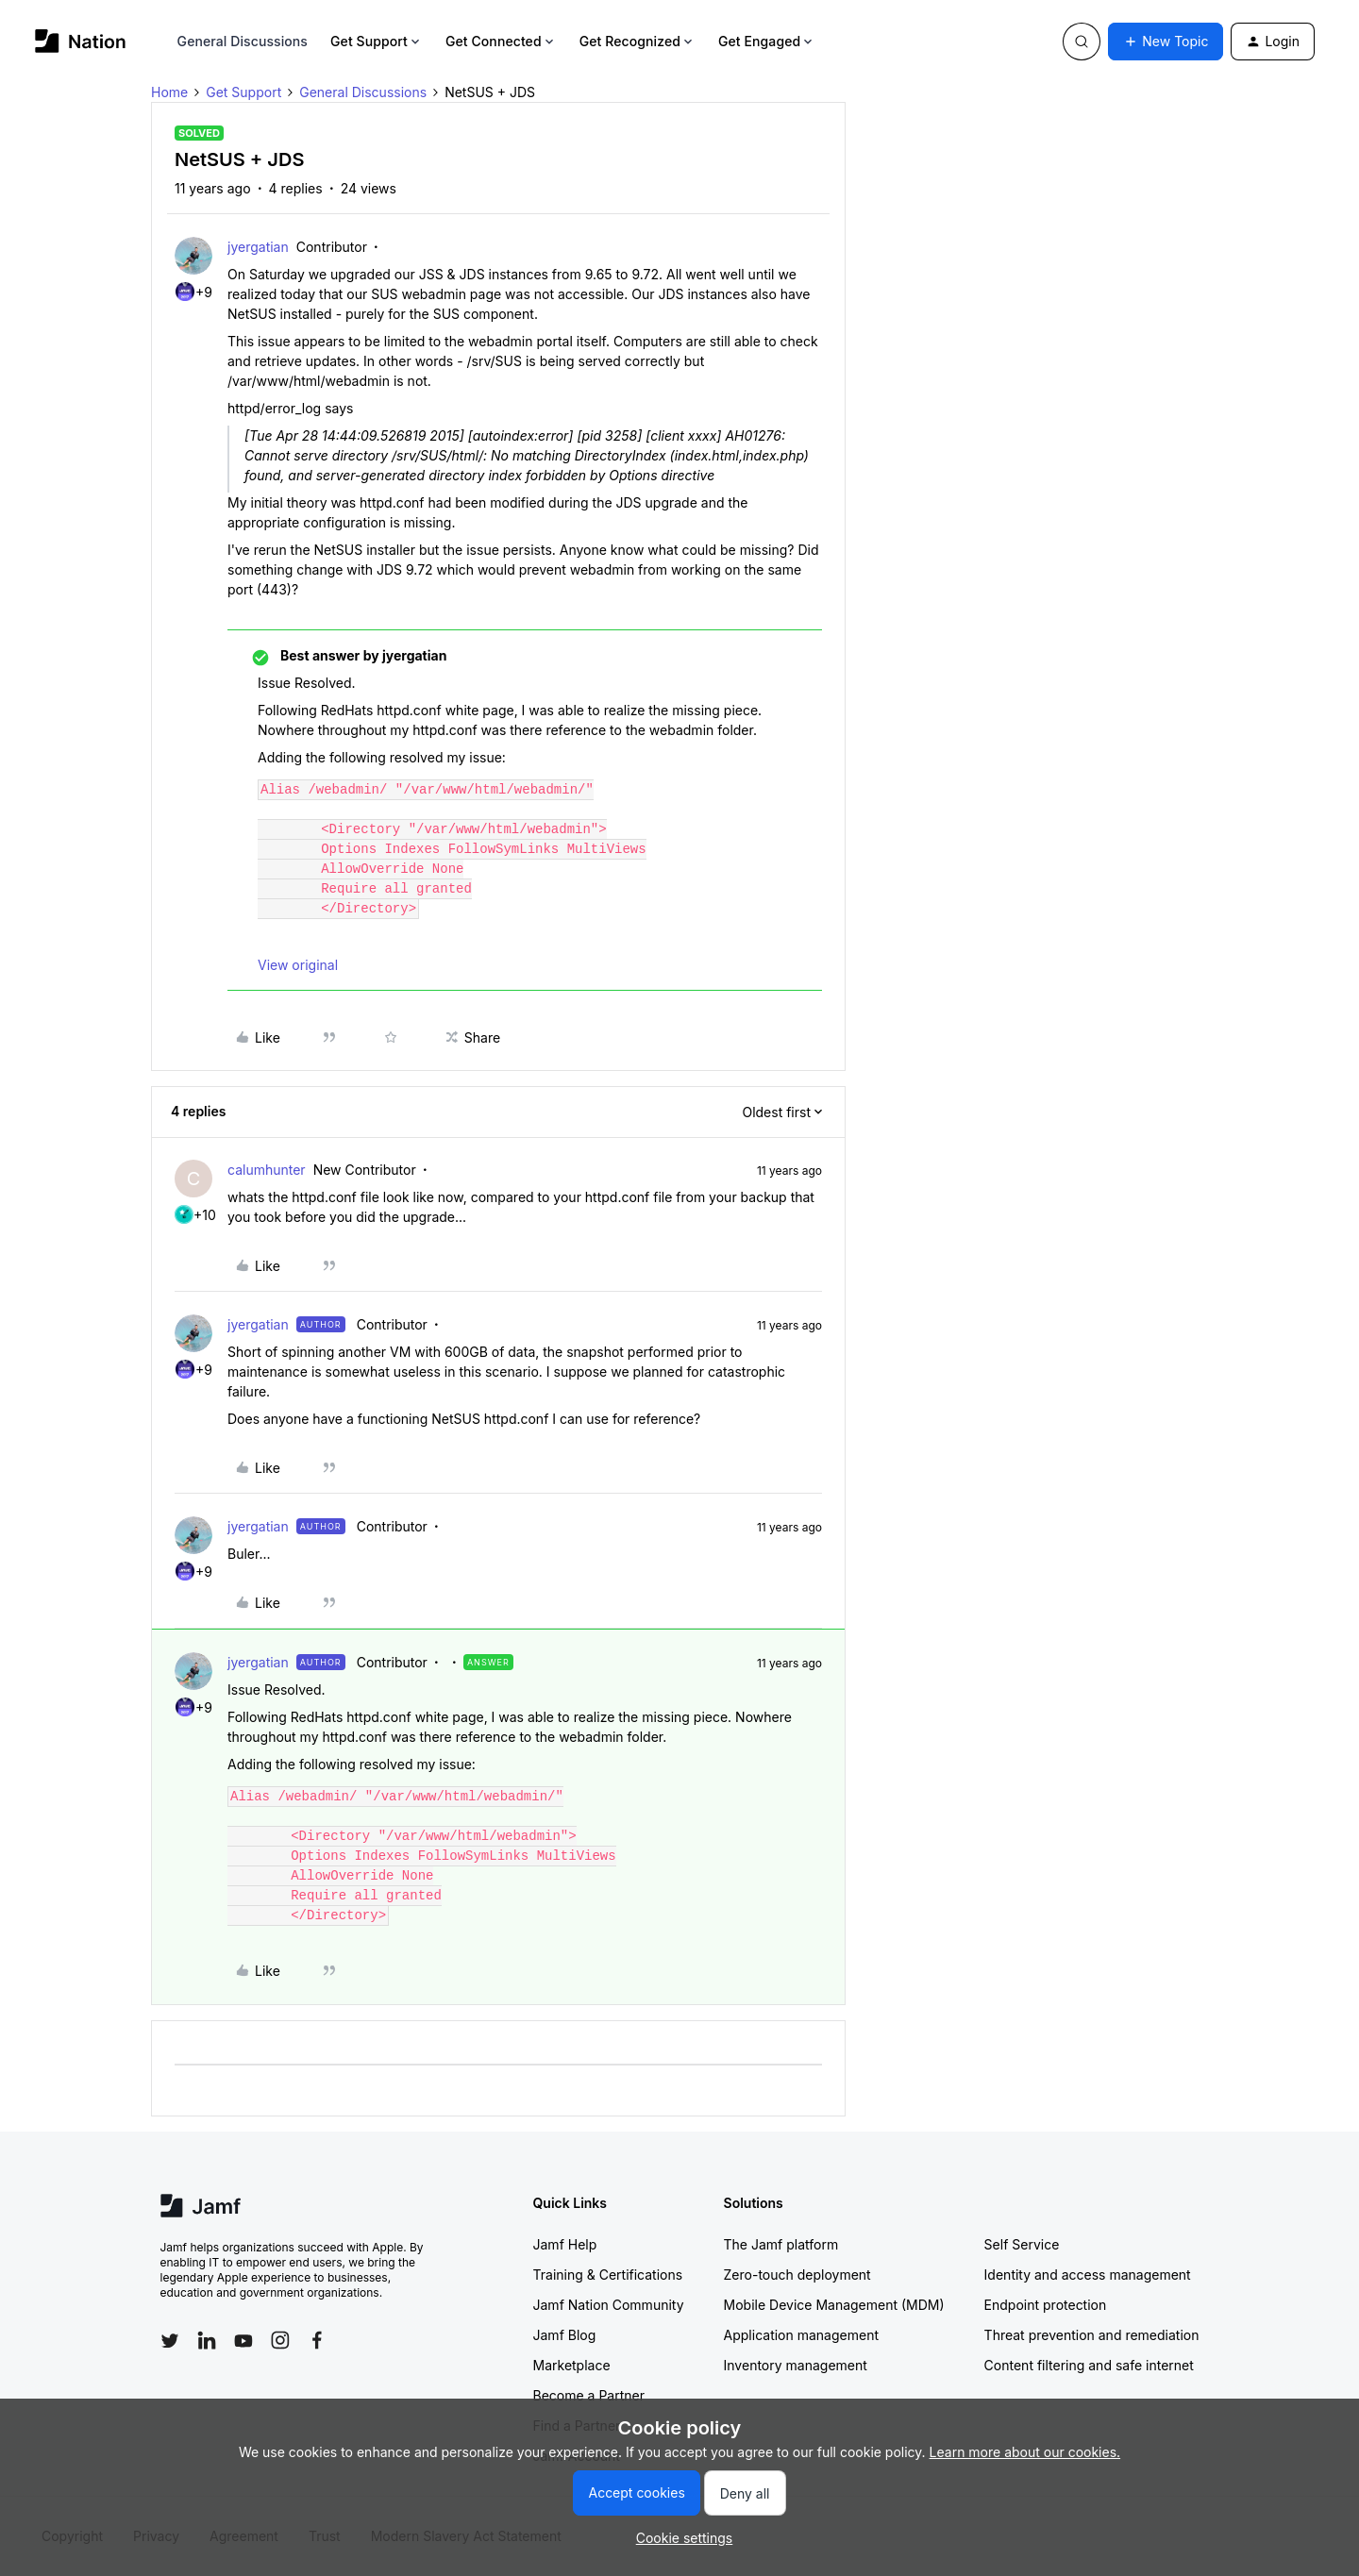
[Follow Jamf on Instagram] (280, 2340)
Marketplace (572, 2365)
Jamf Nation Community (608, 2305)
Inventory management (795, 2365)
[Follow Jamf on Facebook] (317, 2340)
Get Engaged (766, 41)
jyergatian (258, 247)
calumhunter (266, 1170)
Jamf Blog (564, 2335)
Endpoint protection (1045, 2305)
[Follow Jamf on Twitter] (169, 2341)
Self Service (1022, 2244)
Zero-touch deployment (797, 2275)
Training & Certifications (608, 2275)
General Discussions (242, 41)
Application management (801, 2335)
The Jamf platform (781, 2244)
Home (169, 92)
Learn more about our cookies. (1025, 2452)
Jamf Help (565, 2244)
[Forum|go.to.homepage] (80, 41)
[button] (1165, 41)
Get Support (376, 41)
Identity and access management (1087, 2275)
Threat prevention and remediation (1092, 2335)
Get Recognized (637, 41)
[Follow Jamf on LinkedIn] (206, 2340)
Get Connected (501, 41)
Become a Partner (589, 2395)
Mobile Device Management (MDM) (834, 2305)
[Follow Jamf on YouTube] (243, 2340)
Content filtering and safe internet (1089, 2365)
